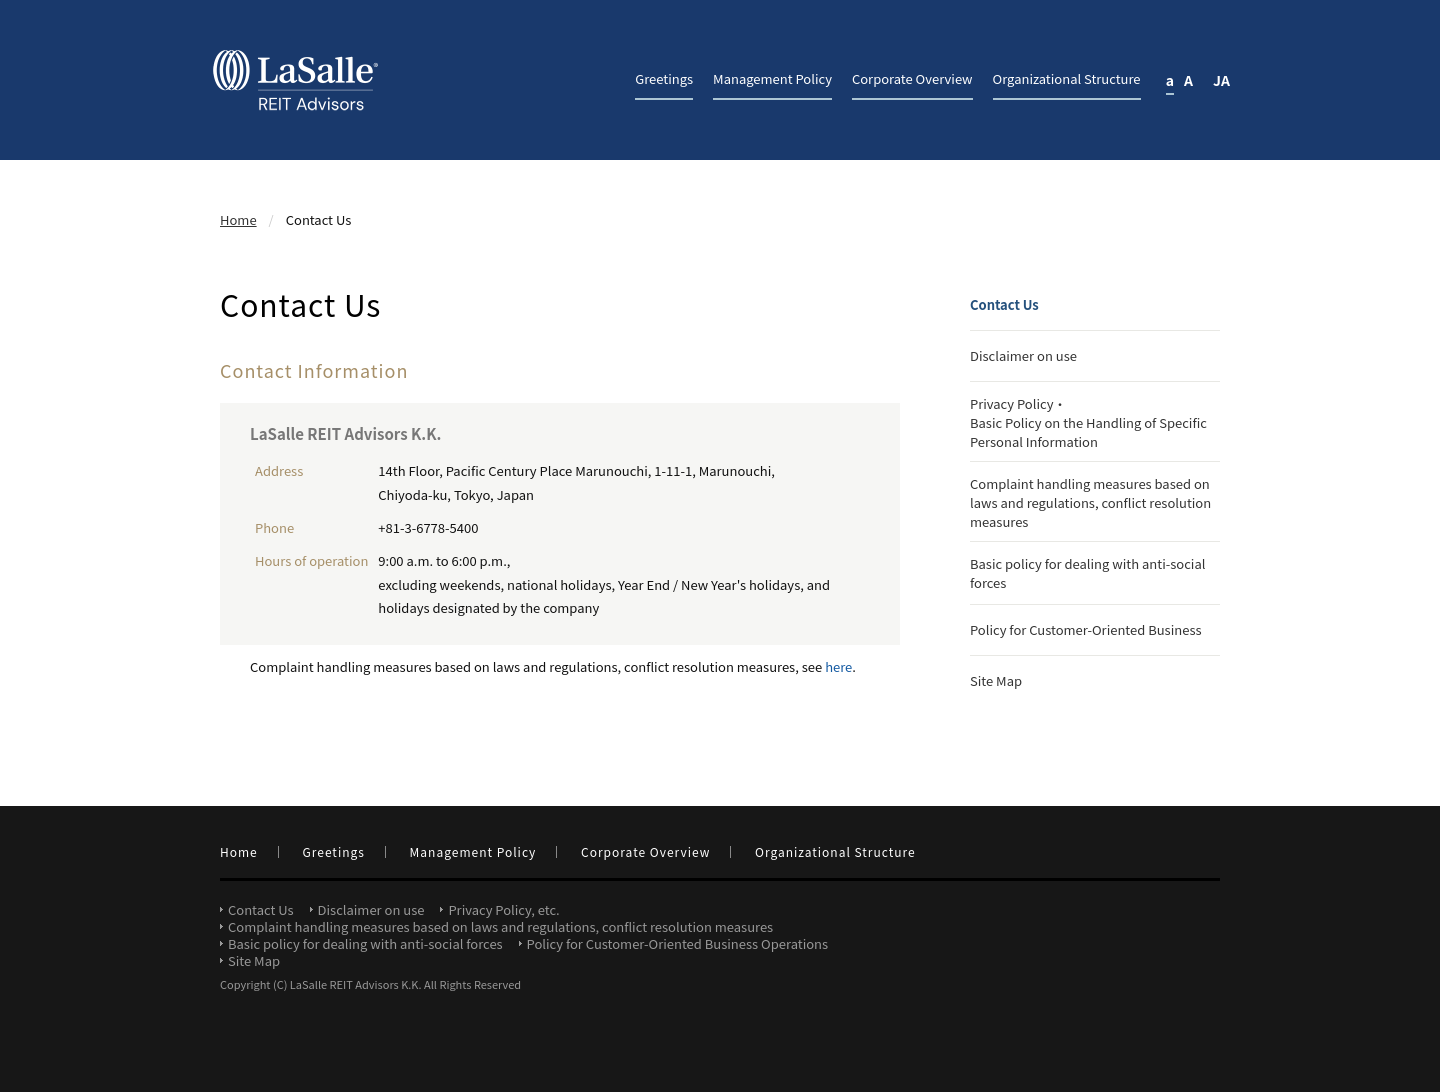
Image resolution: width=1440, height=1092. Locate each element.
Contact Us (1004, 304)
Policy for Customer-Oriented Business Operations (678, 943)
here (838, 666)
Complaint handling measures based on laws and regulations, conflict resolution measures (1090, 502)
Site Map (996, 680)
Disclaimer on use (1023, 355)
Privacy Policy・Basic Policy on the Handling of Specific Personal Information (1088, 422)
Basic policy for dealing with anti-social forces (1087, 573)
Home (238, 219)
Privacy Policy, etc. (503, 909)
